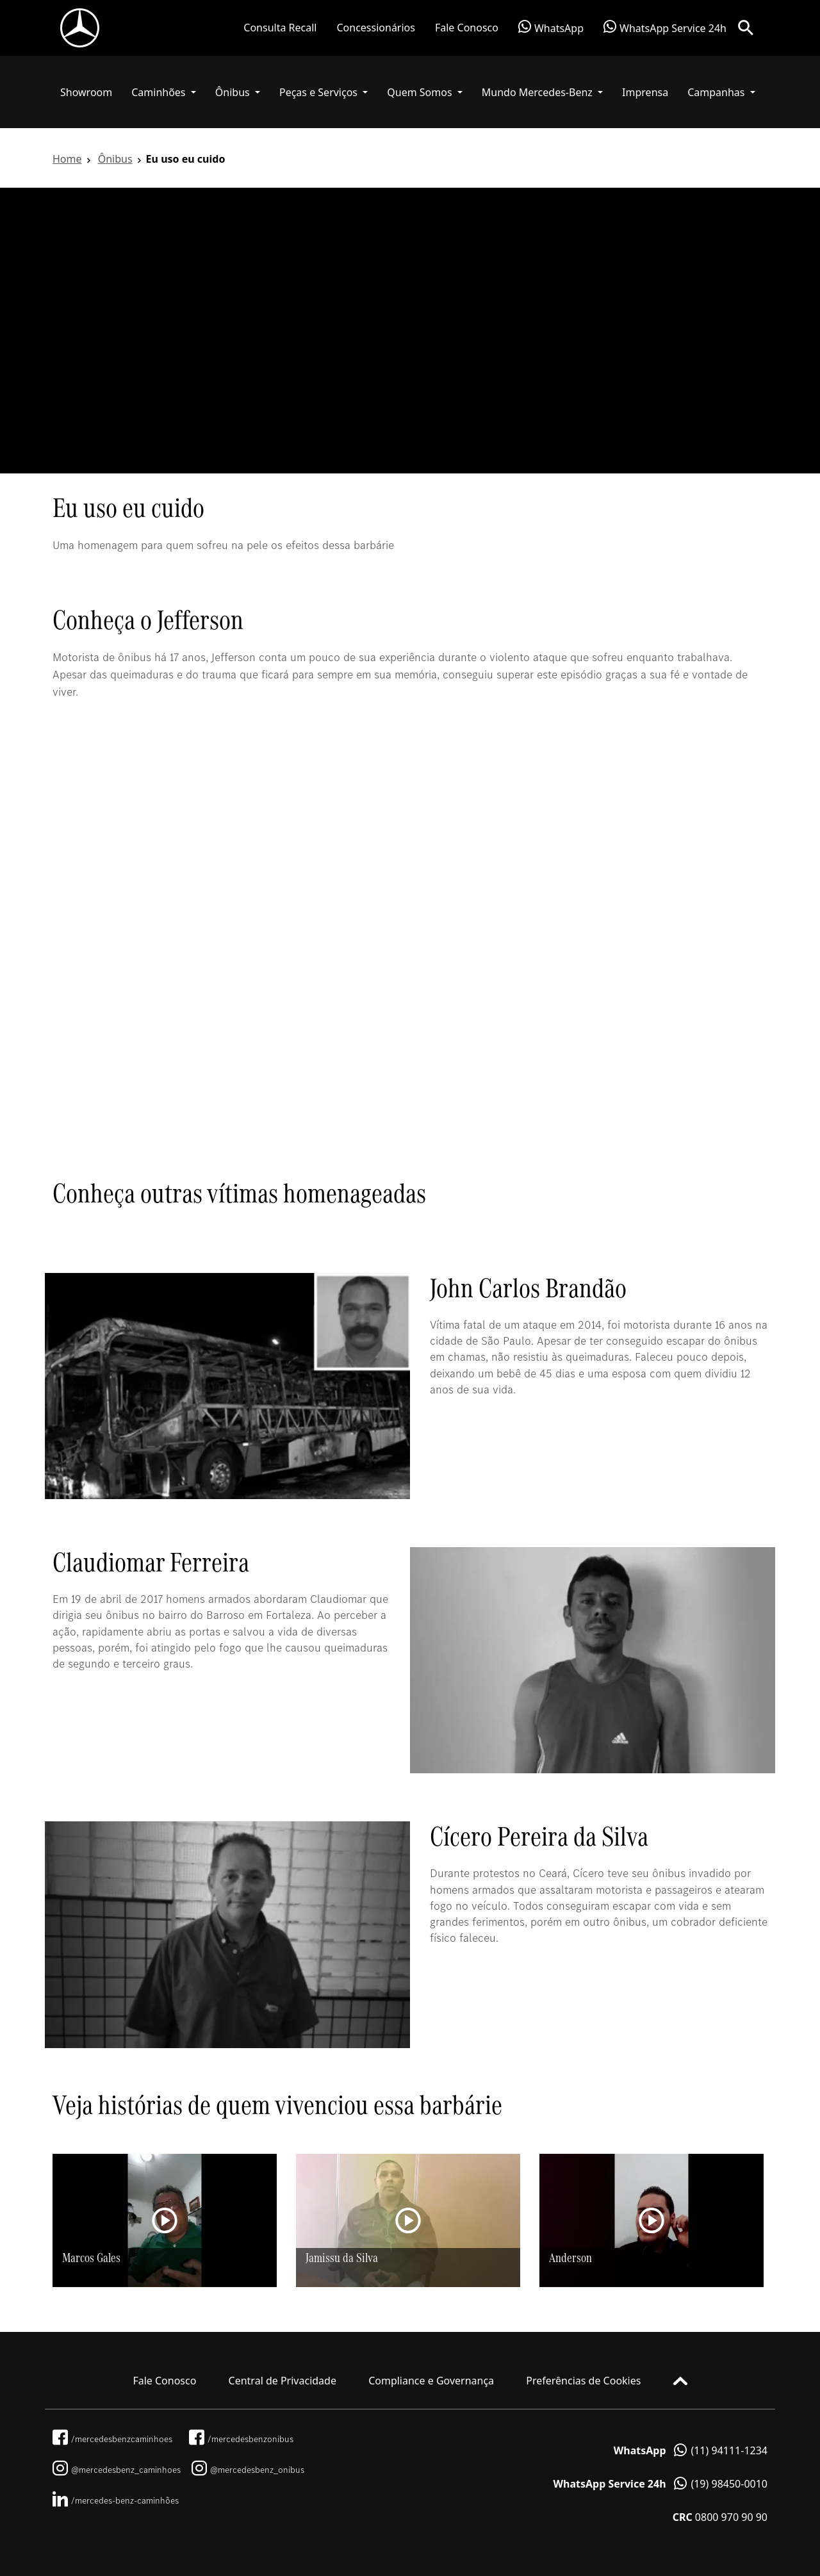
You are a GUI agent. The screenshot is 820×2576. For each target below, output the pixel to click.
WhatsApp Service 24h (664, 27)
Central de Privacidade (282, 2381)
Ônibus (115, 159)
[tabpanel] (410, 330)
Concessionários (375, 28)
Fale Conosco (466, 28)
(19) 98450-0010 (660, 2484)
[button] (163, 92)
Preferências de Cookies (583, 2381)
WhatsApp (551, 27)
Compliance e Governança (431, 2381)
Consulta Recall (279, 28)
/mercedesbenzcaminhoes (112, 2439)
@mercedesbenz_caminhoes (117, 2469)
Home (67, 159)
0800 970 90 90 (720, 2517)
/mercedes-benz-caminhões (116, 2500)
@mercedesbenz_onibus (248, 2469)
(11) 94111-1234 (690, 2450)
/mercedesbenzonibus (241, 2439)
